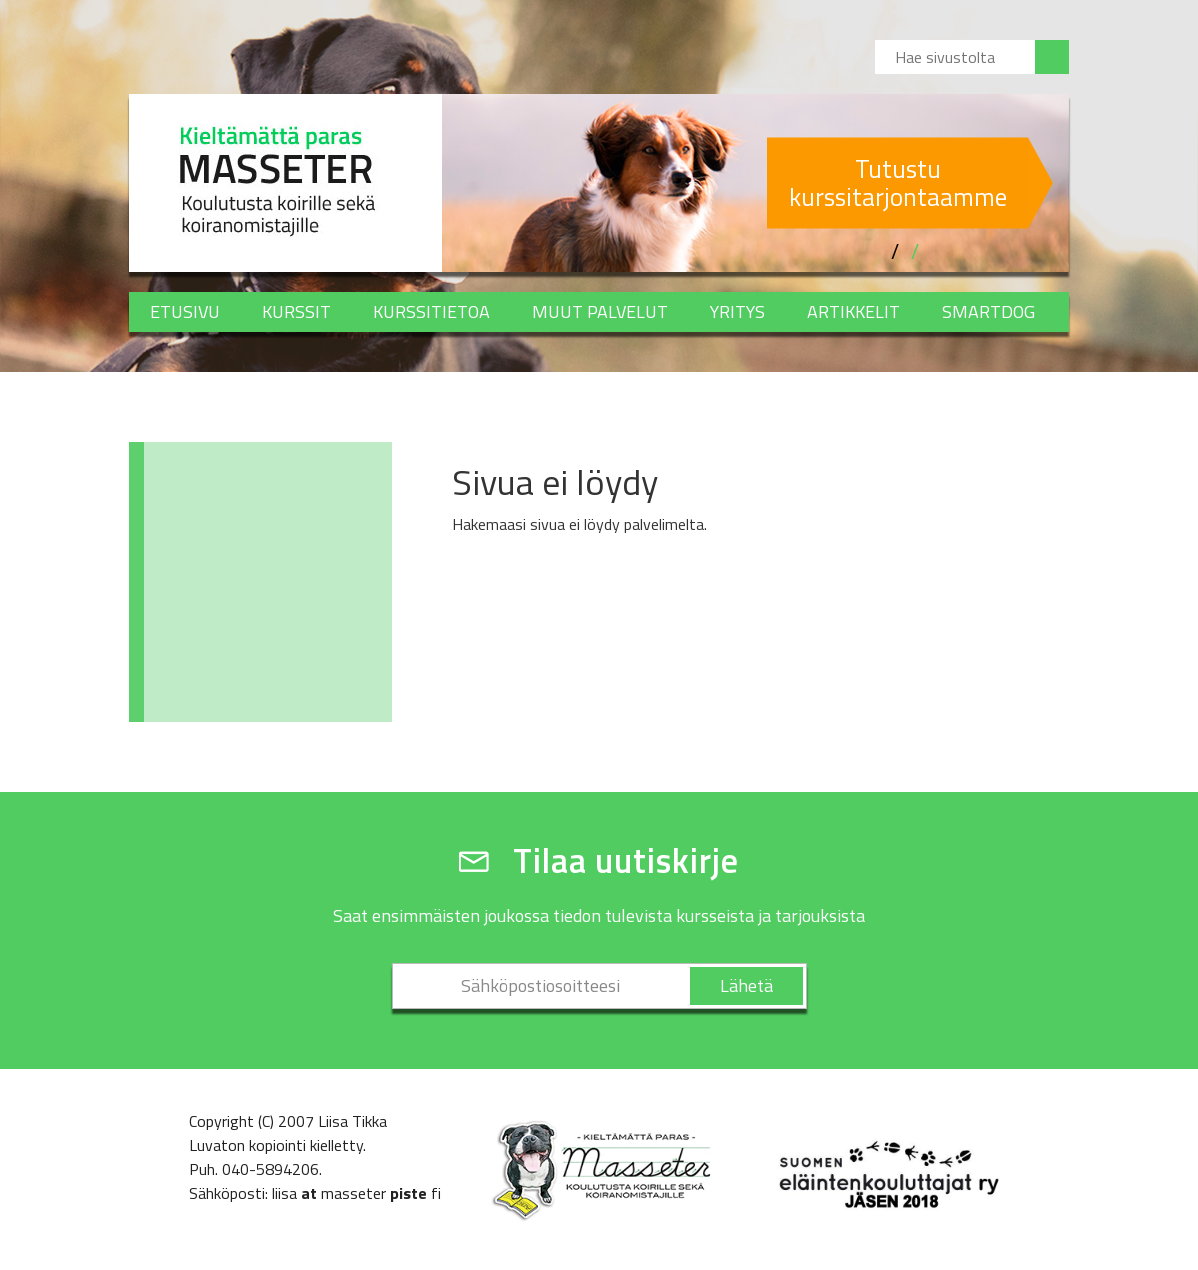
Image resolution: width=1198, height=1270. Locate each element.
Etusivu (185, 311)
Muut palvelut (600, 311)
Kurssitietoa (431, 311)
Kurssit (296, 311)
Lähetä (746, 985)
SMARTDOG (988, 311)
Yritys (737, 311)
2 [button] (915, 252)
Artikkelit (853, 311)
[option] (755, 183)
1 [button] (895, 252)
